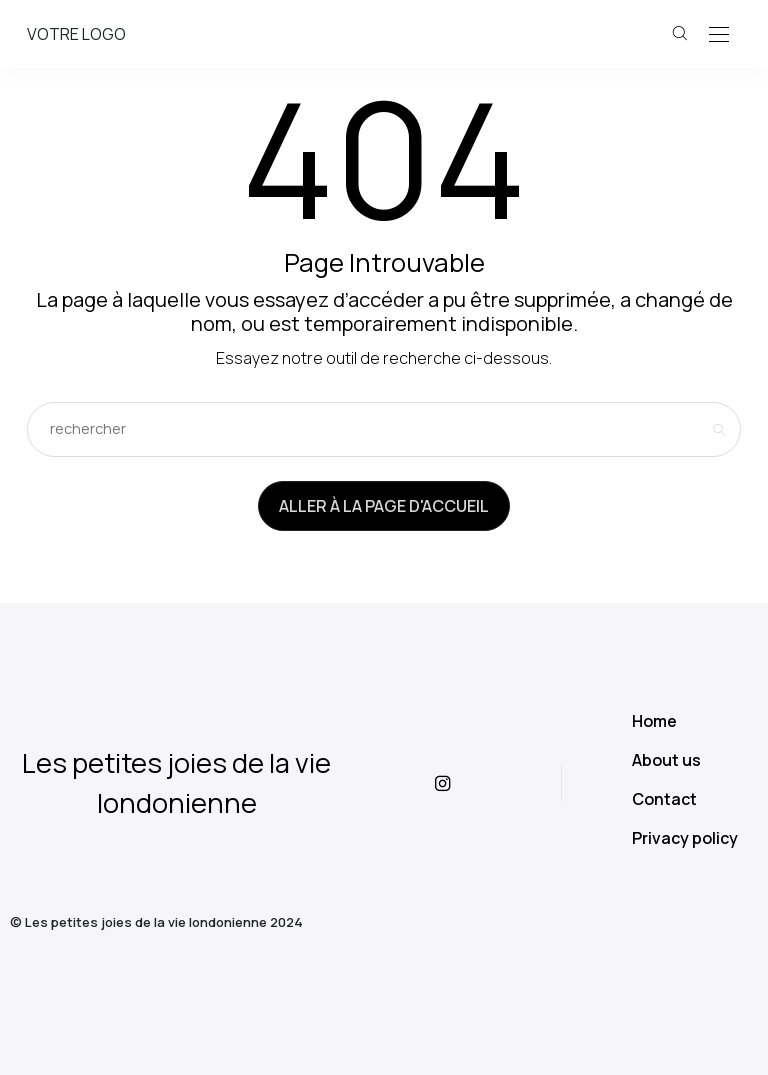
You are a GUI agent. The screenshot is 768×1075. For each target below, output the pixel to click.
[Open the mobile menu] (719, 35)
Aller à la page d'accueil (384, 506)
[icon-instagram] (459, 783)
